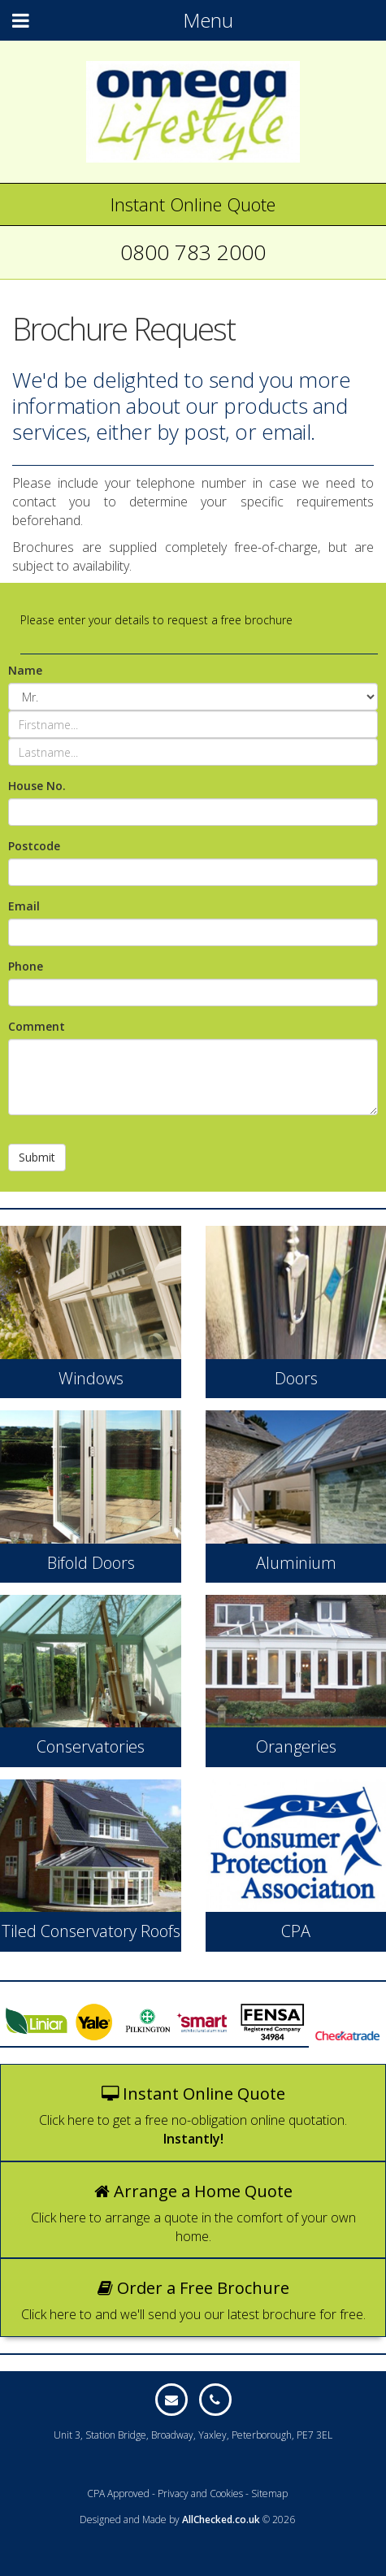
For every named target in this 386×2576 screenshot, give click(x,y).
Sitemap (269, 2493)
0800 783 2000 (193, 252)
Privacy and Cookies (200, 2493)
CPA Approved (118, 2493)
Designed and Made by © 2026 (187, 2519)
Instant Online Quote (193, 204)
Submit (37, 1157)
